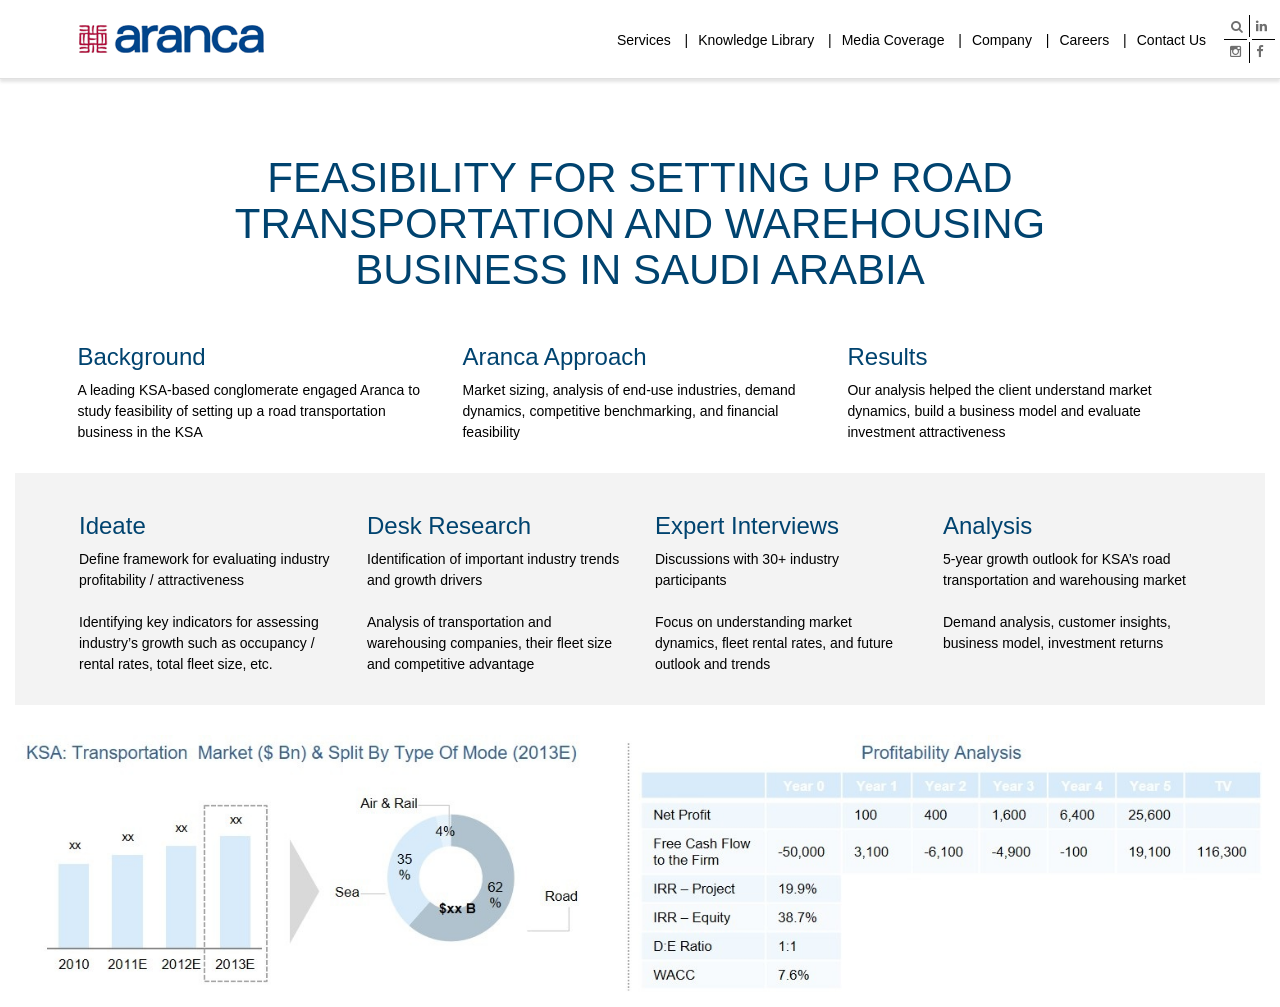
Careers (1084, 40)
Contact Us (1171, 40)
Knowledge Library (756, 40)
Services (644, 40)
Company (1002, 40)
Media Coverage (893, 40)
